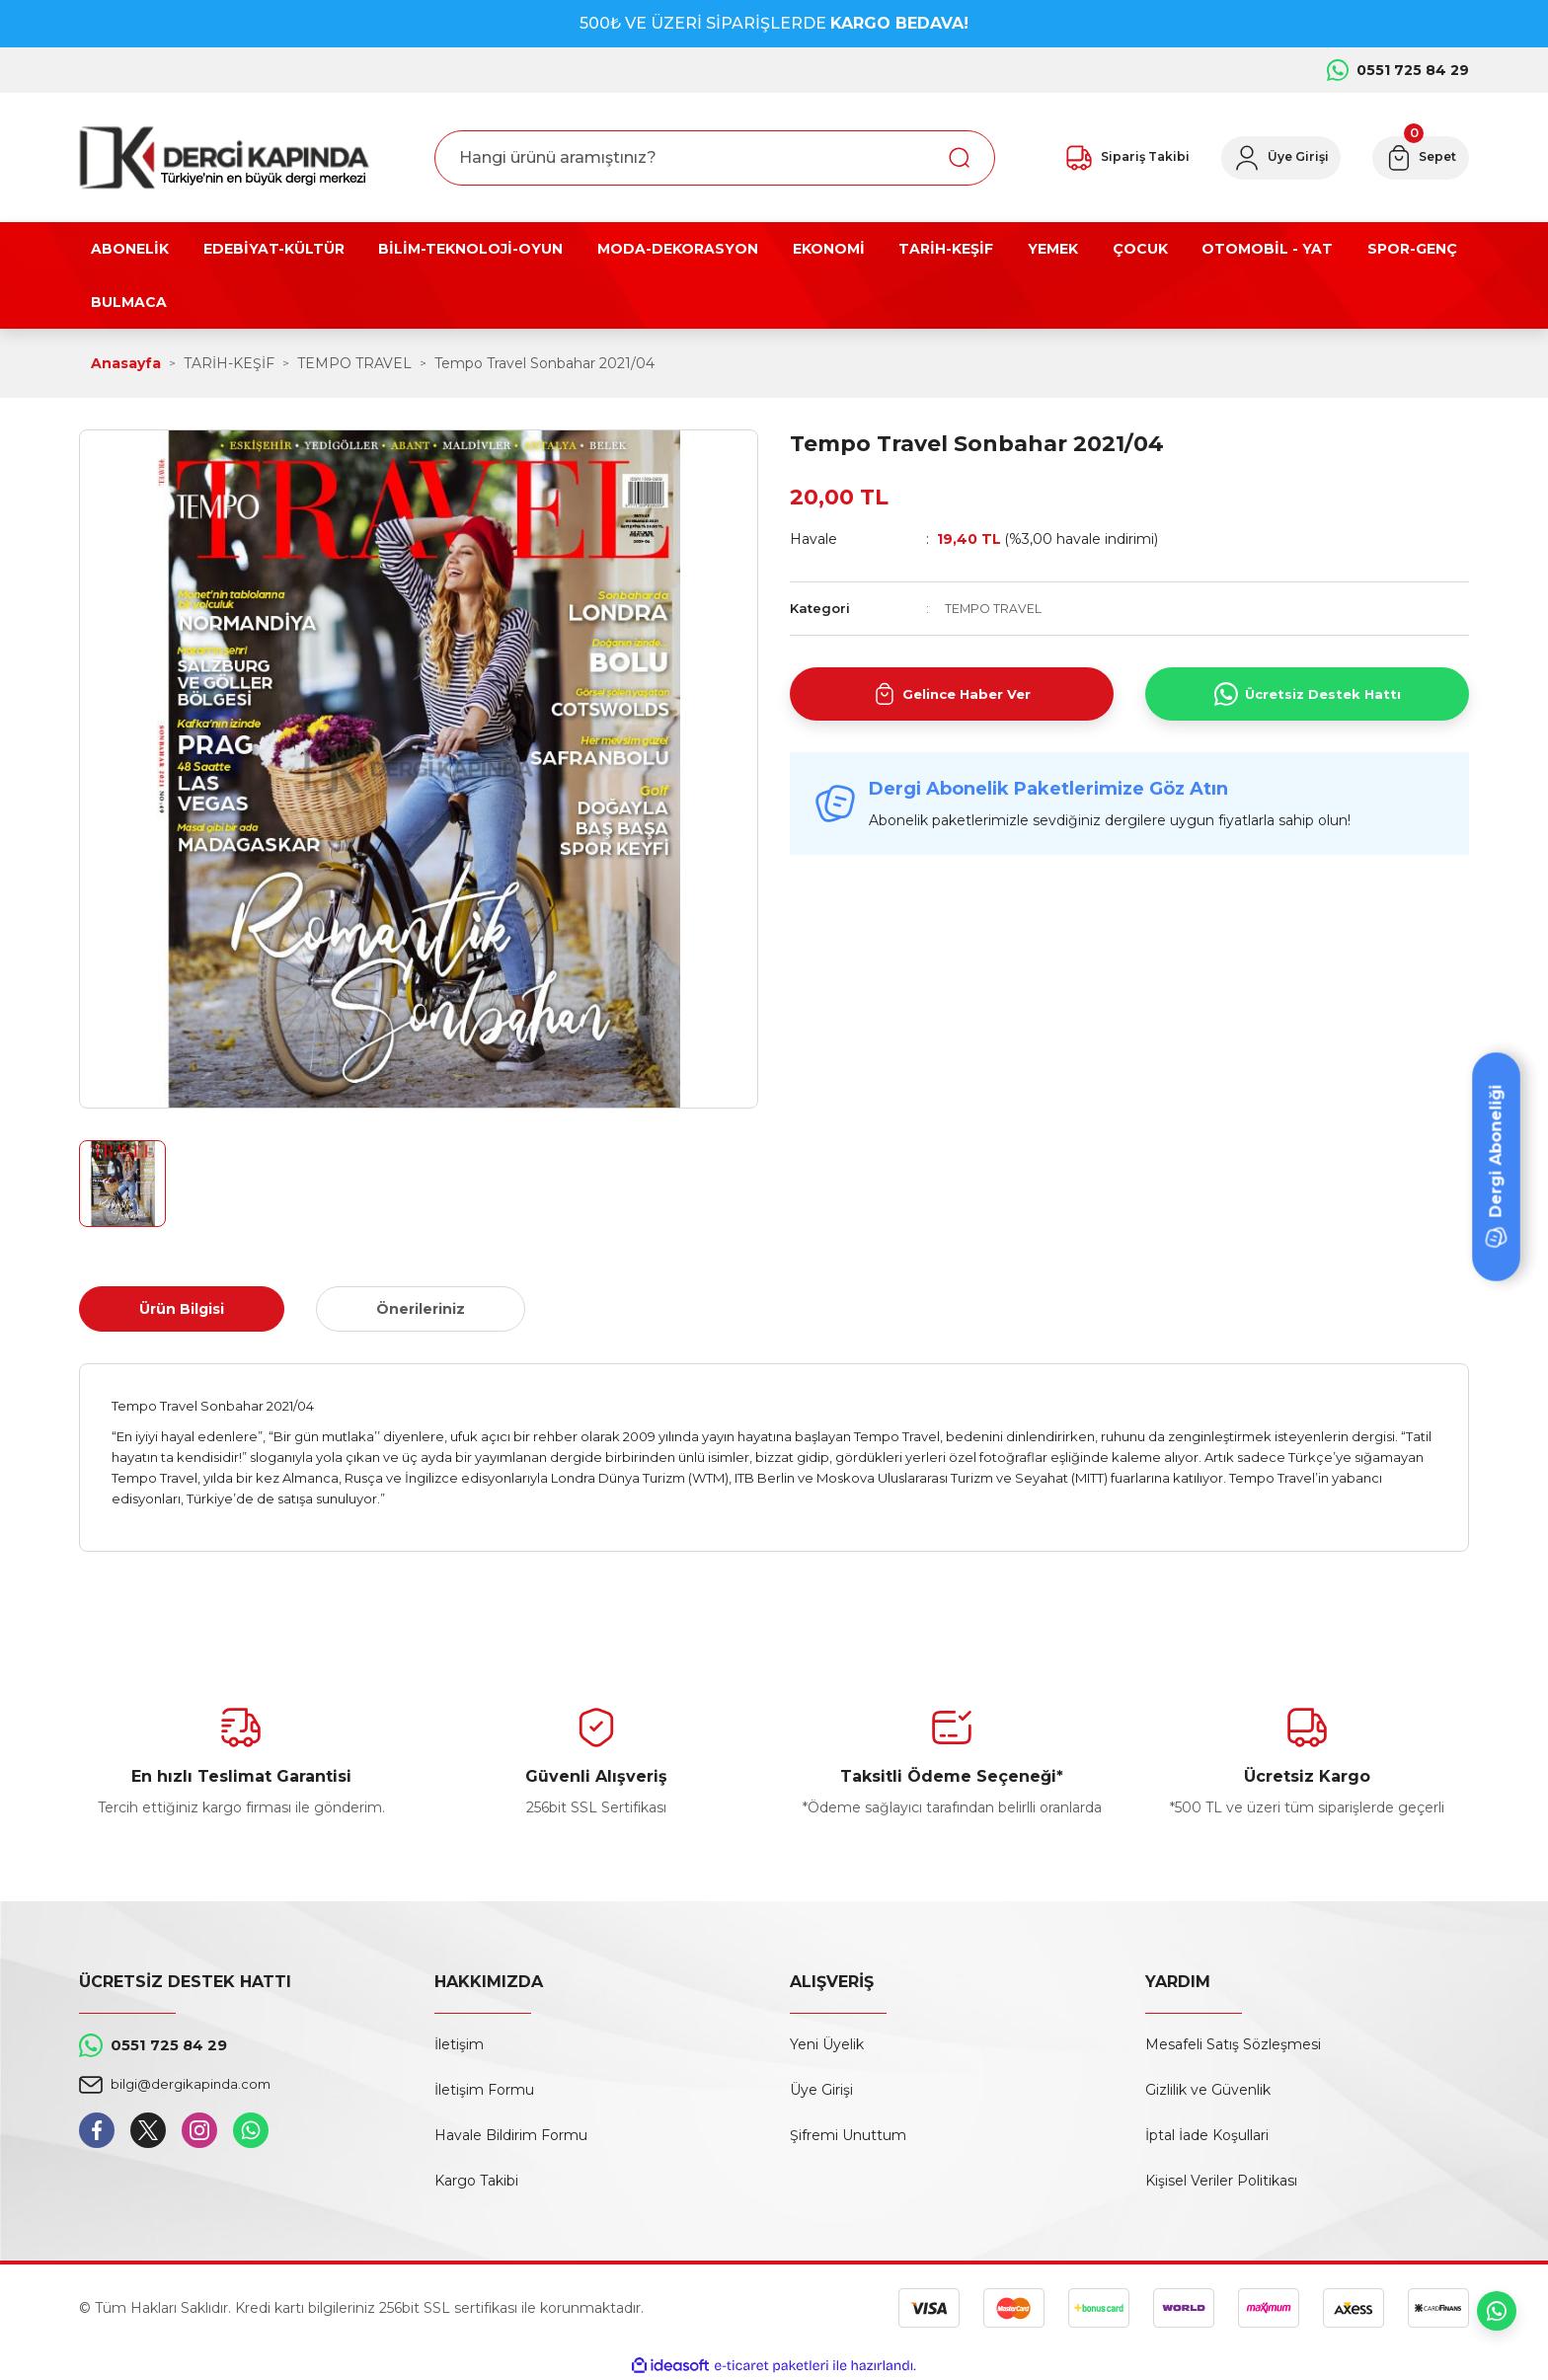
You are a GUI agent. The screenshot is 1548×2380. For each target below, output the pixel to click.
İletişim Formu (484, 2090)
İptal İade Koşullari (1207, 2135)
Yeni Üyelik (827, 2044)
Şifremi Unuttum (848, 2135)
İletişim (459, 2044)
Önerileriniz (420, 1309)
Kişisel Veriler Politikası (1221, 2180)
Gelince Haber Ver (952, 694)
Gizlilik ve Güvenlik (1208, 2090)
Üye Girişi (821, 2090)
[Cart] (1415, 158)
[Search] (714, 158)
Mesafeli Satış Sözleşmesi (1233, 2044)
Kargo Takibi (476, 2180)
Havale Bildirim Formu (510, 2135)
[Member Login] (1263, 158)
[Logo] (224, 157)
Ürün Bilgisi (181, 1309)
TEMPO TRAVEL (994, 608)
